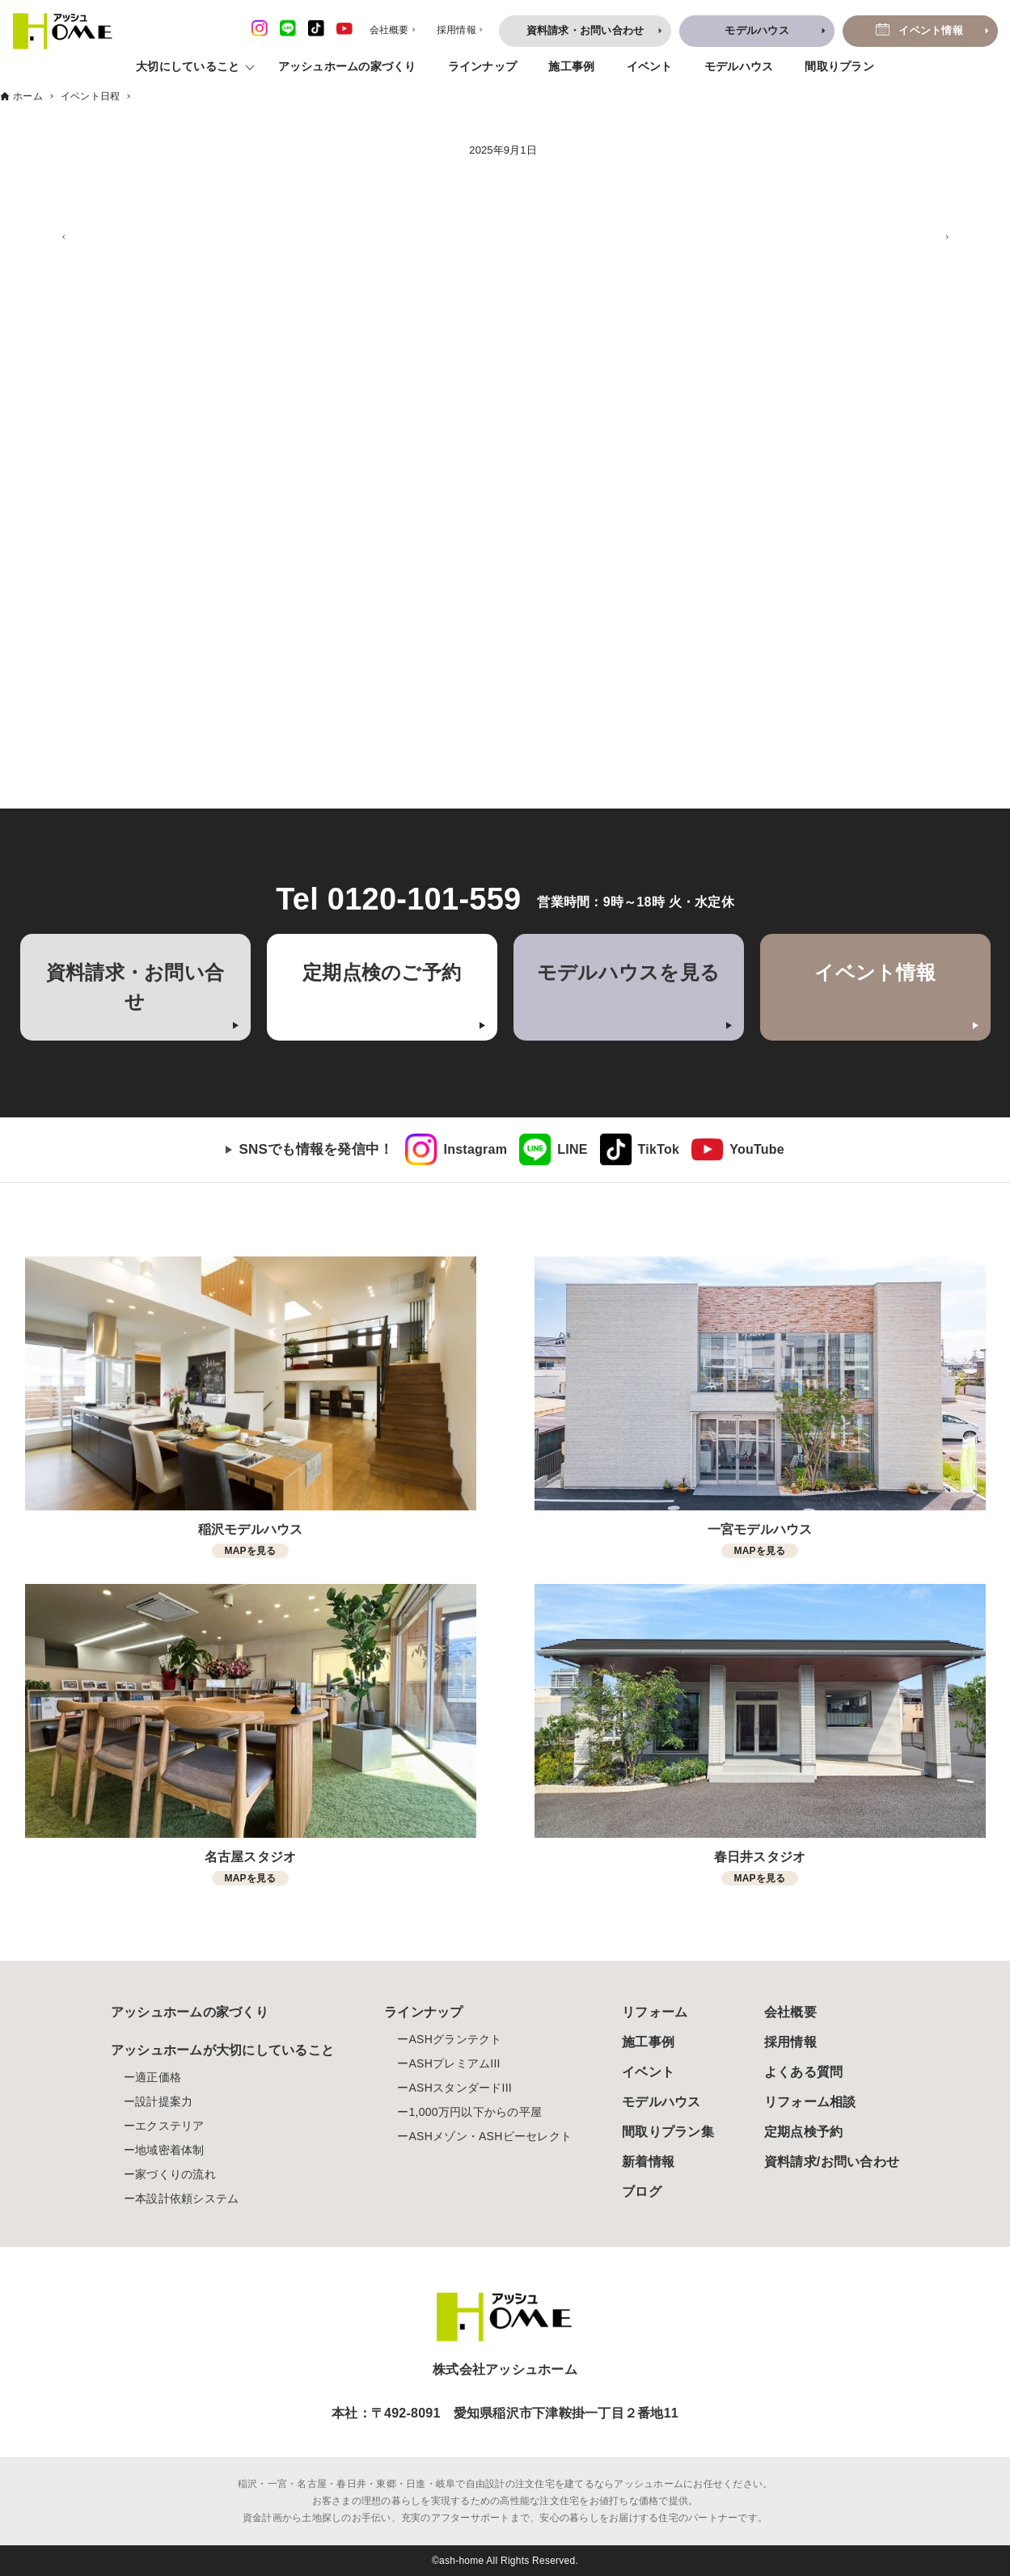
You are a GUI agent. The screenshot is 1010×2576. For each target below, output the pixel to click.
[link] (456, 1150)
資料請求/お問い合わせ (831, 2161)
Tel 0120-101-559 (398, 899)
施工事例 (571, 66)
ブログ (641, 2191)
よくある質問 (803, 2072)
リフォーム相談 (810, 2102)
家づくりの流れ (175, 2174)
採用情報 (790, 2042)
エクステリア (170, 2125)
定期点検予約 (803, 2132)
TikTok (659, 1149)
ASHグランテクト (454, 2039)
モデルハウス (739, 66)
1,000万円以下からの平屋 (475, 2111)
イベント (650, 66)
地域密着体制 (170, 2149)
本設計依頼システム (187, 2198)
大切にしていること (187, 66)
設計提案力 (163, 2101)
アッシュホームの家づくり (347, 66)
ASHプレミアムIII (454, 2063)
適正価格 (158, 2077)
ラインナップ (483, 66)
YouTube (756, 1149)
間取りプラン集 (668, 2132)
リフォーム (654, 2012)
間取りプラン (839, 66)
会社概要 (790, 2012)
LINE (572, 1149)
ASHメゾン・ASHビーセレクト (490, 2136)
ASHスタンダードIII (459, 2087)
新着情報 (648, 2161)
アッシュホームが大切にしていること (222, 2050)
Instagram (475, 1149)
